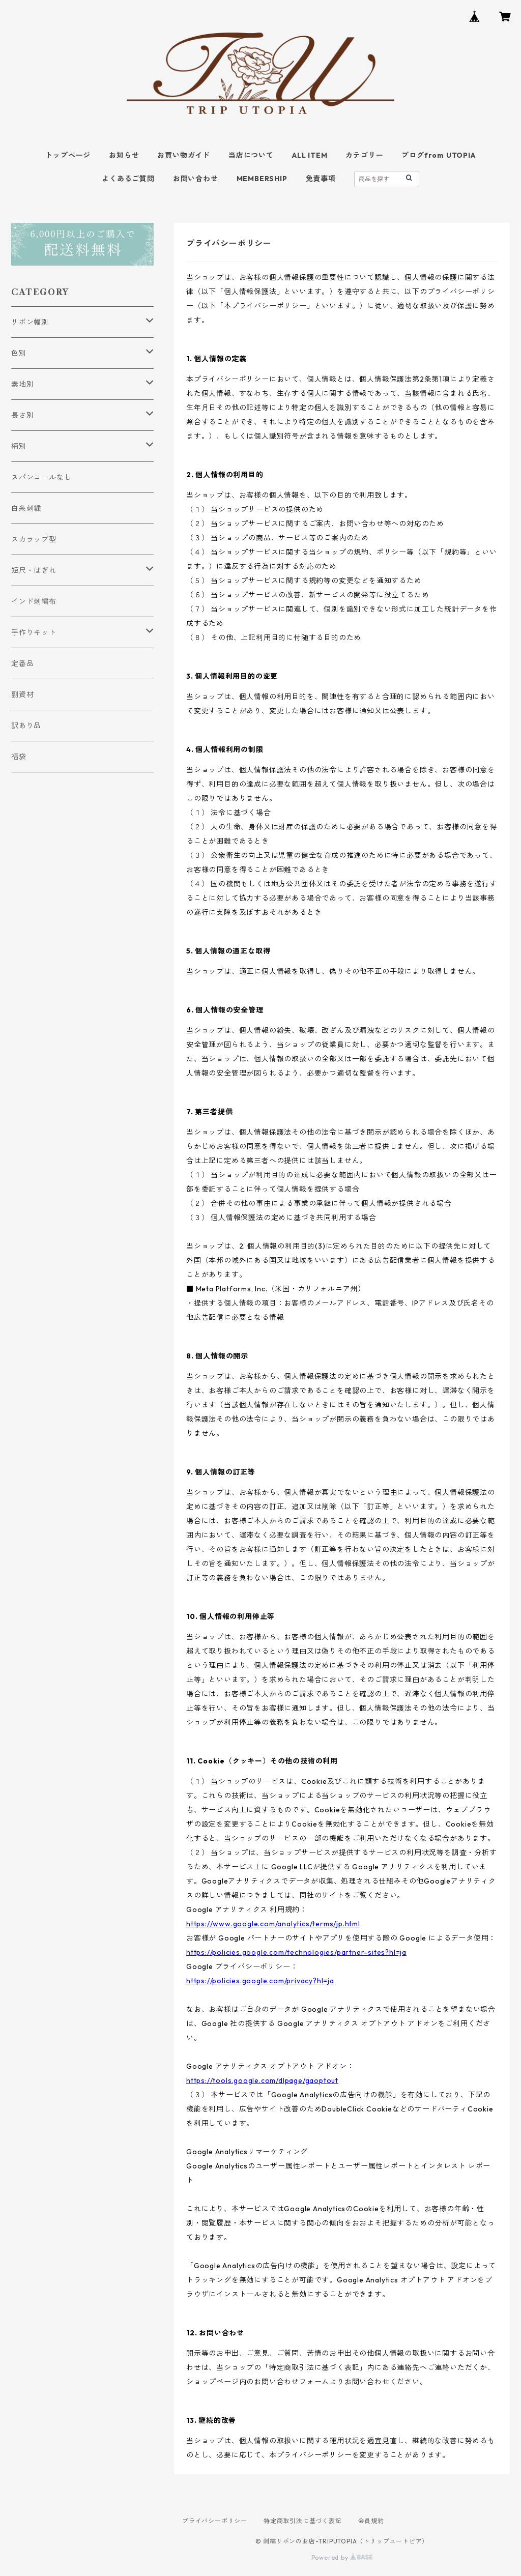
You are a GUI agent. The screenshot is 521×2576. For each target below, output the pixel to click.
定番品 (22, 663)
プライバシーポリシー (214, 2521)
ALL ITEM (309, 155)
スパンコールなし (41, 477)
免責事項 (321, 178)
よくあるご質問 (128, 178)
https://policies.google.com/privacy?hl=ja (260, 1980)
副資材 (22, 694)
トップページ (68, 155)
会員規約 (371, 2521)
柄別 (18, 446)
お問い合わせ (195, 178)
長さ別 (22, 415)
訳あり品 (26, 725)
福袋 (18, 756)
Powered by (342, 2557)
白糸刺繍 (26, 508)
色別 (18, 353)
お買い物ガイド (183, 155)
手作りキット (33, 632)
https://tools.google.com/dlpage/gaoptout (262, 2080)
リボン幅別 (30, 322)
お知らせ (124, 155)
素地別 (22, 384)
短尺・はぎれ (33, 570)
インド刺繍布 (33, 601)
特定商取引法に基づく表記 (303, 2521)
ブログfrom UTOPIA (438, 155)
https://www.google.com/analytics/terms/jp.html (273, 1923)
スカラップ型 (33, 539)
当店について (251, 155)
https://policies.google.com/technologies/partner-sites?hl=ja (296, 1952)
